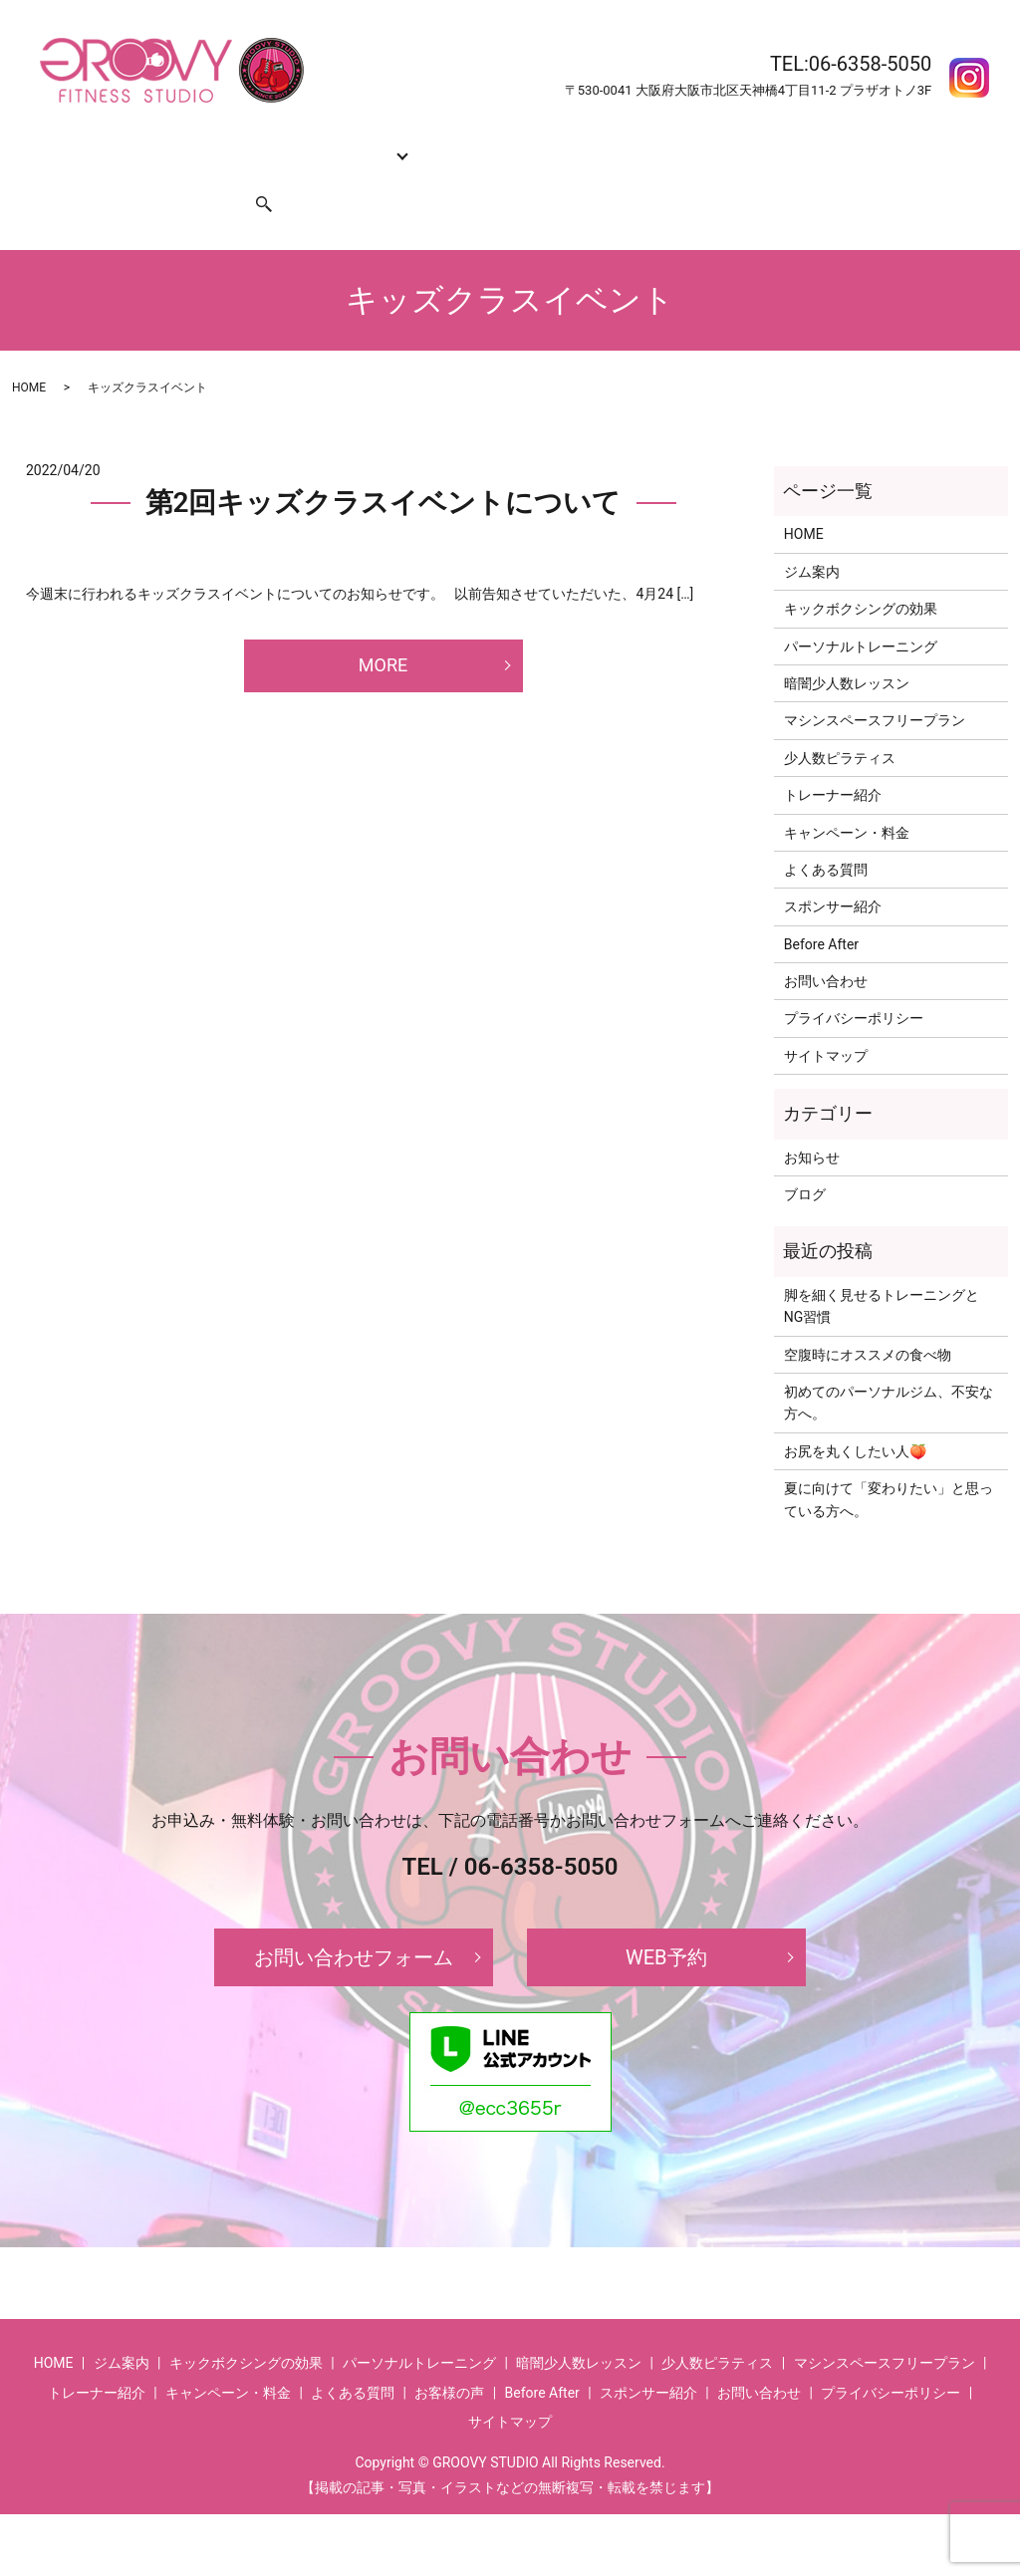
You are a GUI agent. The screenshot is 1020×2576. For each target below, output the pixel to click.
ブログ (805, 1156)
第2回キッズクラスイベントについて (383, 464)
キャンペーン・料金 (569, 143)
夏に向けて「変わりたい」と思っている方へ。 (888, 1461)
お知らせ (812, 1120)
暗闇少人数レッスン (846, 645)
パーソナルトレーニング (860, 609)
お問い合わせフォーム (353, 1920)
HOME (40, 143)
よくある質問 (690, 143)
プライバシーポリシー (853, 980)
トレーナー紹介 (440, 143)
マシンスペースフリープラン (874, 682)
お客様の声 (875, 143)
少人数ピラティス (839, 720)
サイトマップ (826, 1018)
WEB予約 (666, 1920)
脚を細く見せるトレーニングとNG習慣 (881, 1268)
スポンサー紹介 (169, 175)
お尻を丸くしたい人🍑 (855, 1413)
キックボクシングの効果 (226, 143)
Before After (786, 143)
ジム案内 (104, 143)
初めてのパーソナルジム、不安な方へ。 (888, 1365)
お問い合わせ (62, 175)
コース (341, 143)
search (252, 175)
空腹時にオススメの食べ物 (867, 1317)
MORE (383, 627)
